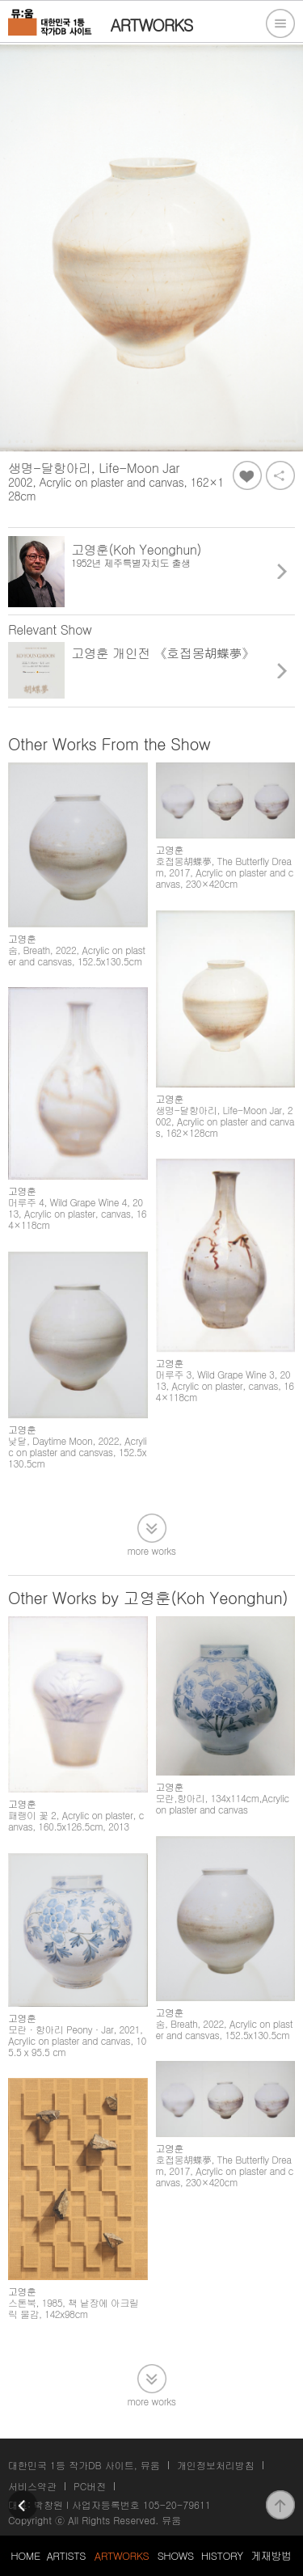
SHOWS (176, 2555)
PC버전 (90, 2486)
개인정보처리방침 (216, 2465)
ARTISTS (66, 2555)
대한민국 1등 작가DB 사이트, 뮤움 (84, 2465)
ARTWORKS (122, 2555)
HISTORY (222, 2555)
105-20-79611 (177, 2504)
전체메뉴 (280, 23)
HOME (25, 2555)
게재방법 (270, 2555)
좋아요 (247, 475)
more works (152, 1549)
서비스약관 (32, 2486)
